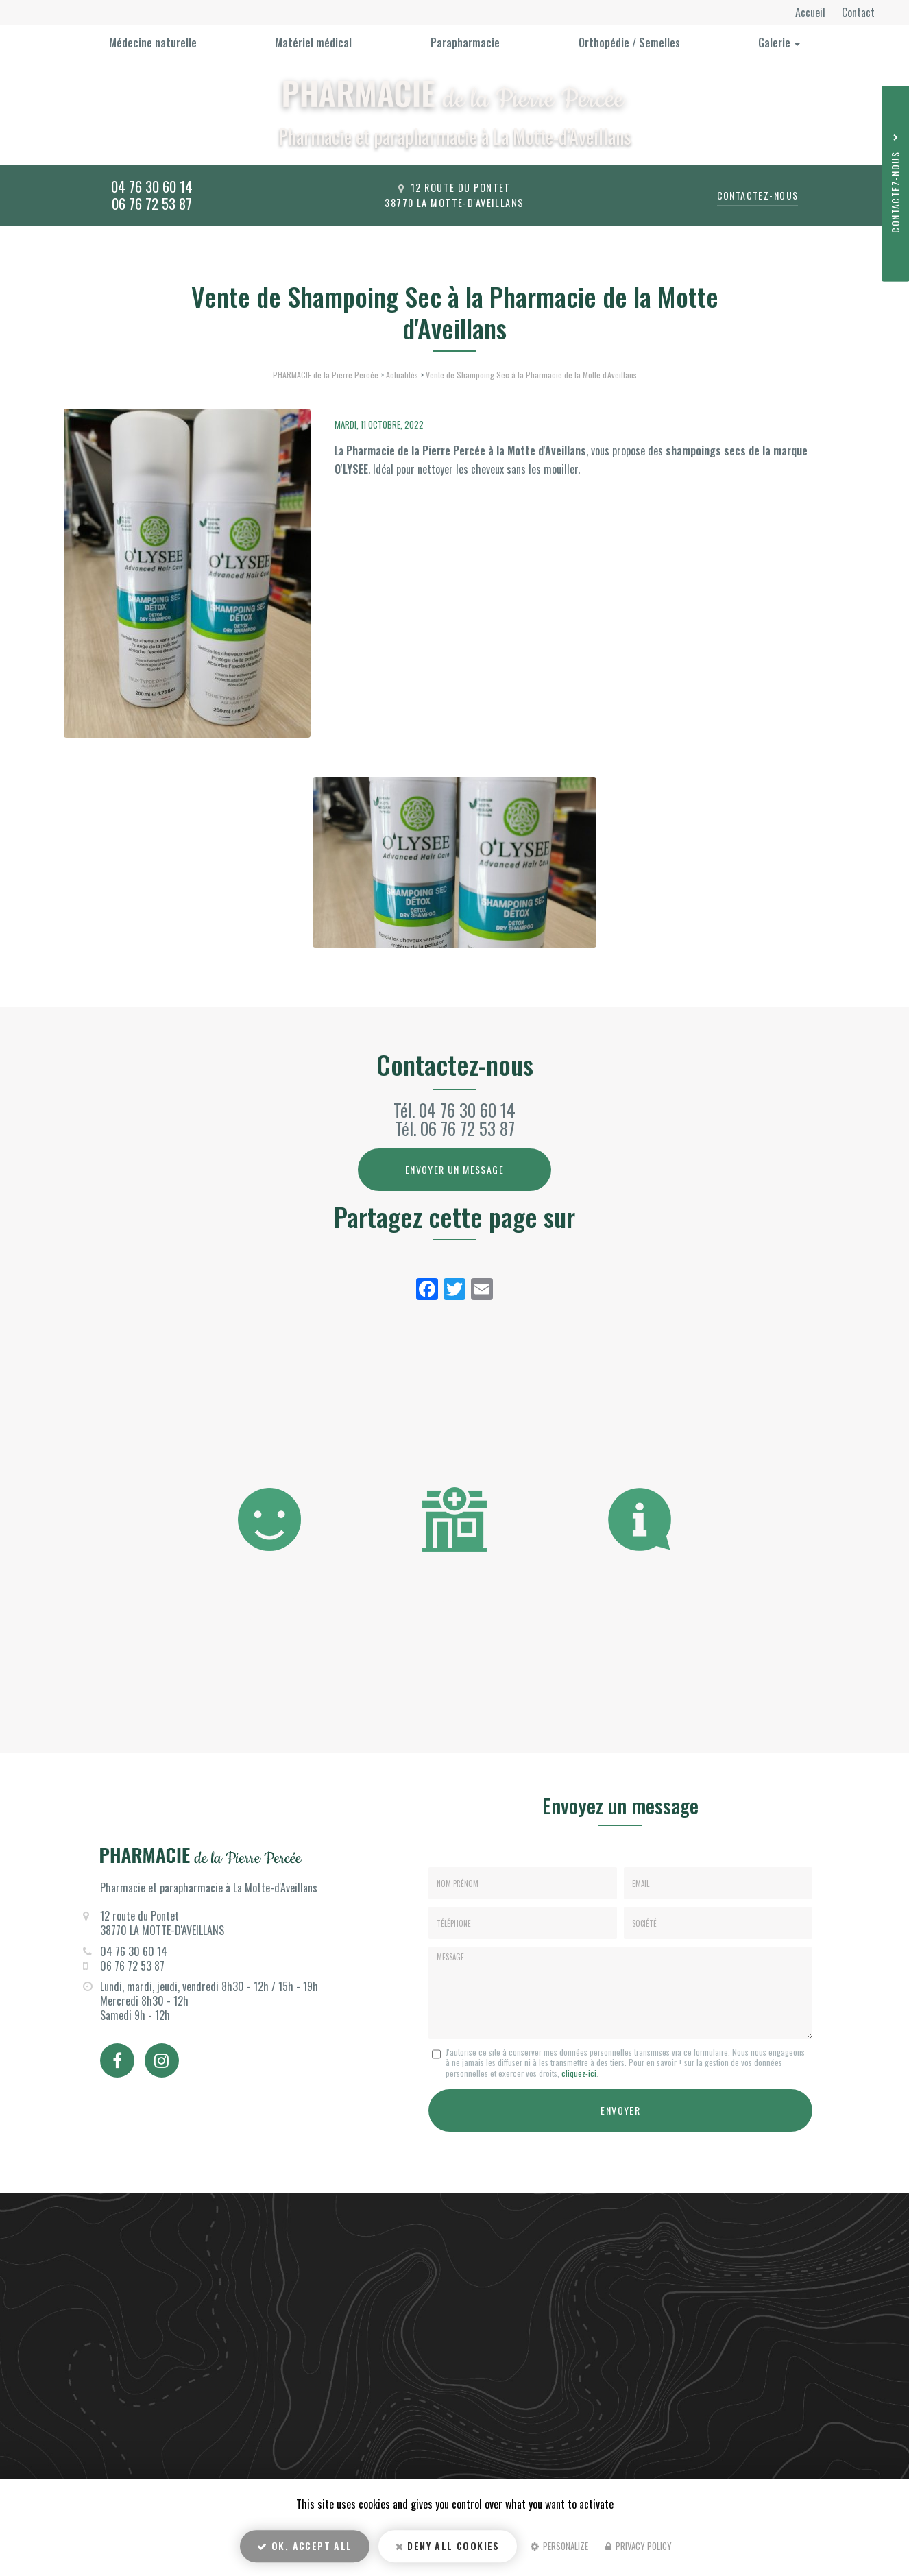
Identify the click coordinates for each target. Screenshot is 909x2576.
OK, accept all (304, 2545)
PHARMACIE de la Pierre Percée (325, 375)
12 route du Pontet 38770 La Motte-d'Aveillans (454, 195)
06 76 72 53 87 (152, 203)
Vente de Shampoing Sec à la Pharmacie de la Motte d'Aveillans (531, 375)
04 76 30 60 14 (152, 186)
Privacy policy (638, 2546)
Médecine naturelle (153, 42)
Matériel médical (313, 42)
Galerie (779, 42)
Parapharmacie (465, 42)
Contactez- (758, 195)
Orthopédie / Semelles (629, 42)
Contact (858, 12)
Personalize (559, 2546)
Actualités (402, 375)
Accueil (811, 12)
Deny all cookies (448, 2545)
